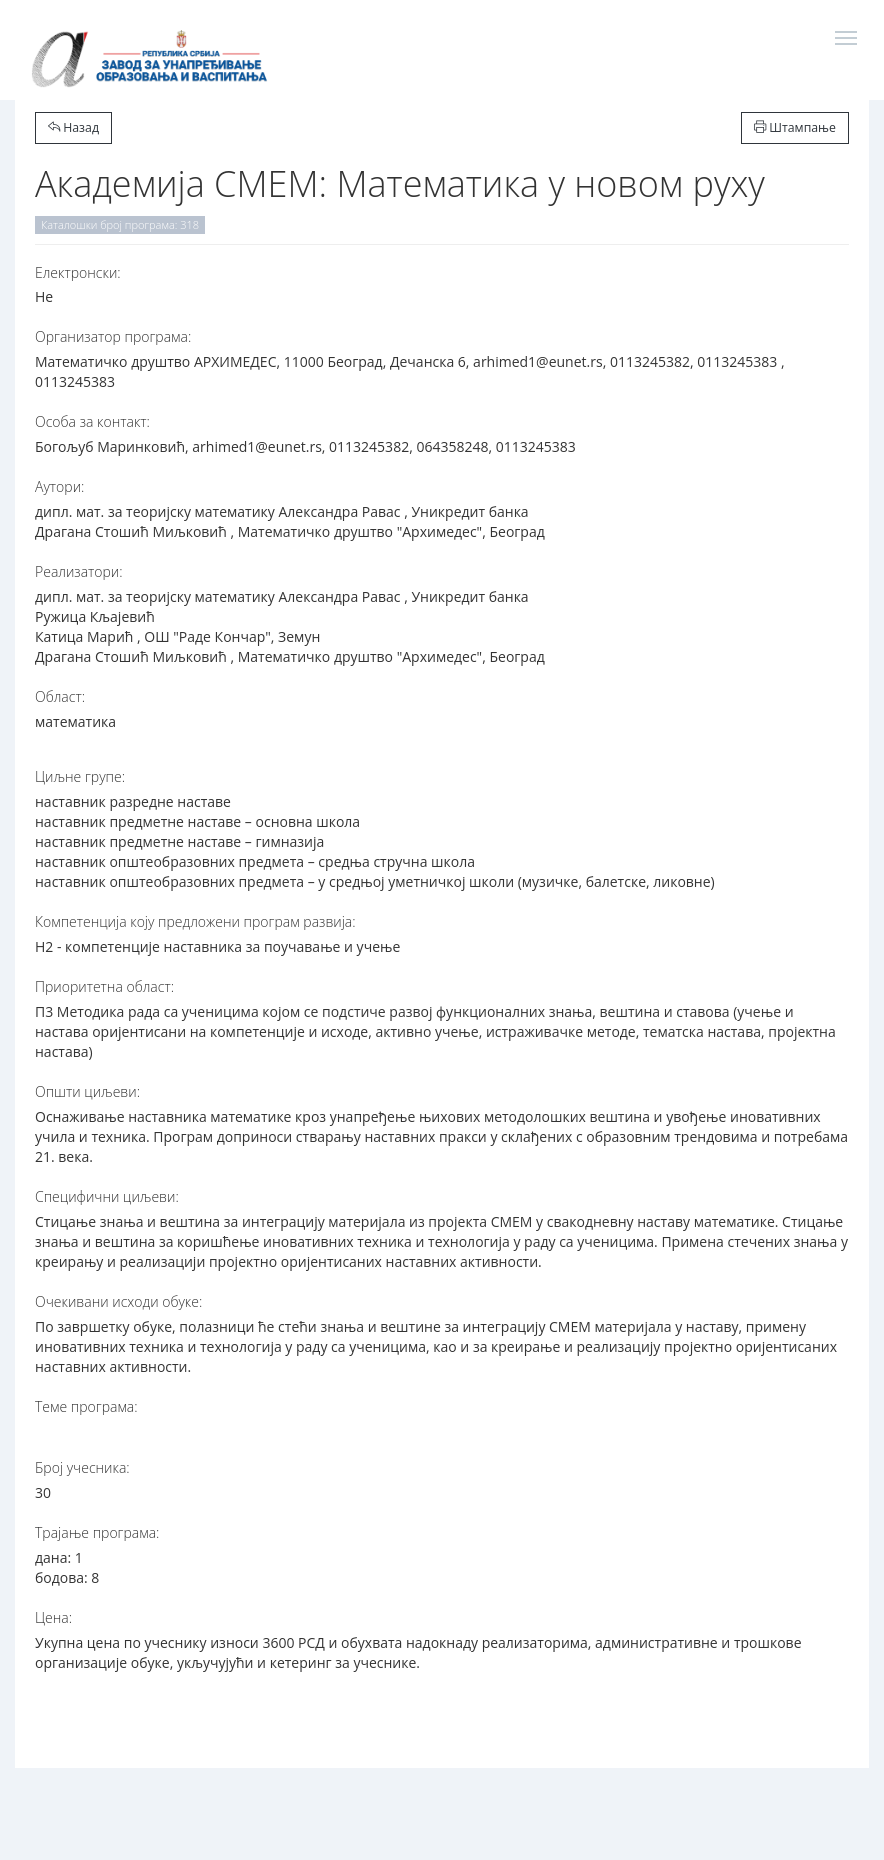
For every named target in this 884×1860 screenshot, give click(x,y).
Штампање (795, 127)
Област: (60, 696)
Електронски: (78, 272)
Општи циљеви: (87, 1091)
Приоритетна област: (104, 986)
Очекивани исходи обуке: (118, 1301)
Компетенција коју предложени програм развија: (195, 921)
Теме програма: (86, 1406)
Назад (73, 127)
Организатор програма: (113, 336)
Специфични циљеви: (107, 1196)
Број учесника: (82, 1467)
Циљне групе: (80, 776)
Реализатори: (79, 571)
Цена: (53, 1617)
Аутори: (59, 486)
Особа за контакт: (92, 421)
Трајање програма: (97, 1532)
